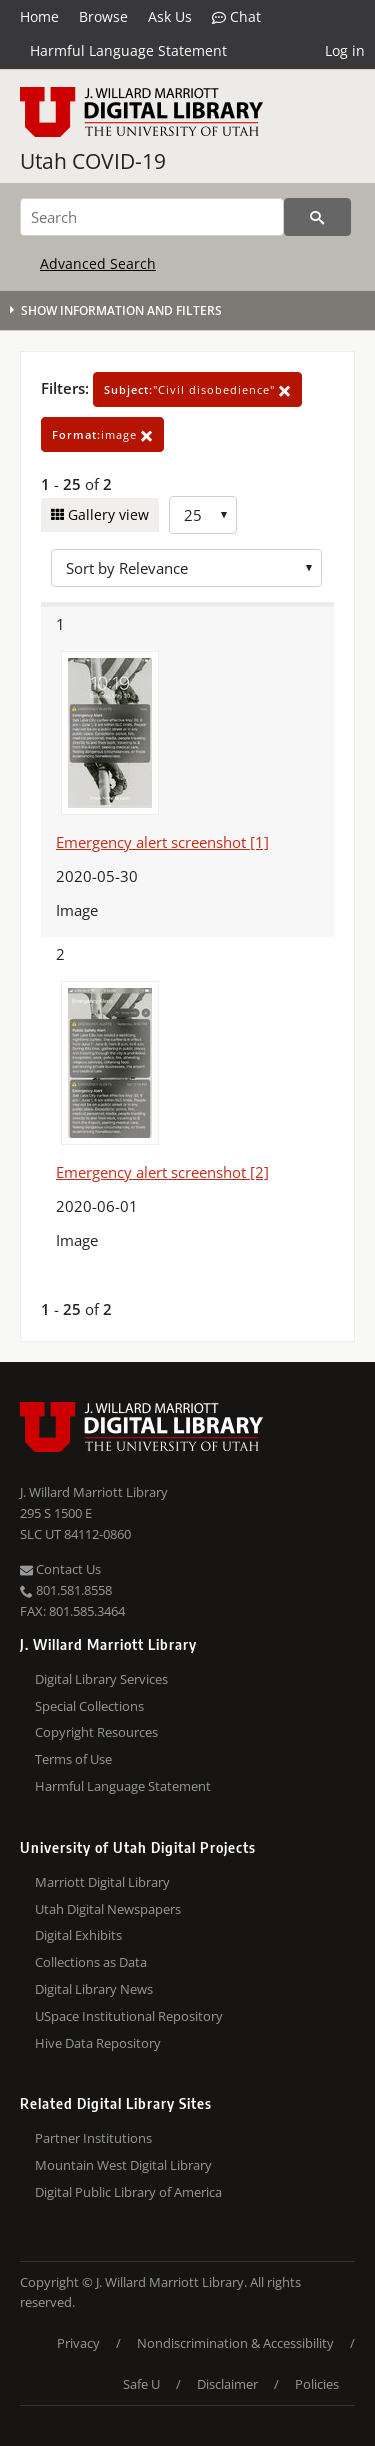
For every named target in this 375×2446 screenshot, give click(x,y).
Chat (236, 17)
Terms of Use (73, 1759)
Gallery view (106, 514)
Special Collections (89, 1706)
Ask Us (170, 16)
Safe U (141, 2384)
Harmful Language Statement (128, 50)
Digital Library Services (101, 1679)
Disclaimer (227, 2384)
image (102, 434)
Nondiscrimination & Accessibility (235, 2343)
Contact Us (60, 1569)
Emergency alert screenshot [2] (162, 1172)
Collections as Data (91, 1962)
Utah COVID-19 (93, 161)
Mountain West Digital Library (123, 2165)
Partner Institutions (93, 2138)
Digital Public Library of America (128, 2192)
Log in (345, 50)
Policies (317, 2384)
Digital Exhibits (78, 1935)
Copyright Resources (96, 1732)
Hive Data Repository (98, 2043)
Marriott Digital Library (102, 1882)
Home (39, 16)
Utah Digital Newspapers (108, 1909)
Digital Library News (94, 1989)
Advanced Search (98, 263)
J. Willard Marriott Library (94, 1492)
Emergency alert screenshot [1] (162, 842)
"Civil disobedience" (197, 389)
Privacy (78, 2343)
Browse (103, 16)
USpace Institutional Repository (129, 2016)
